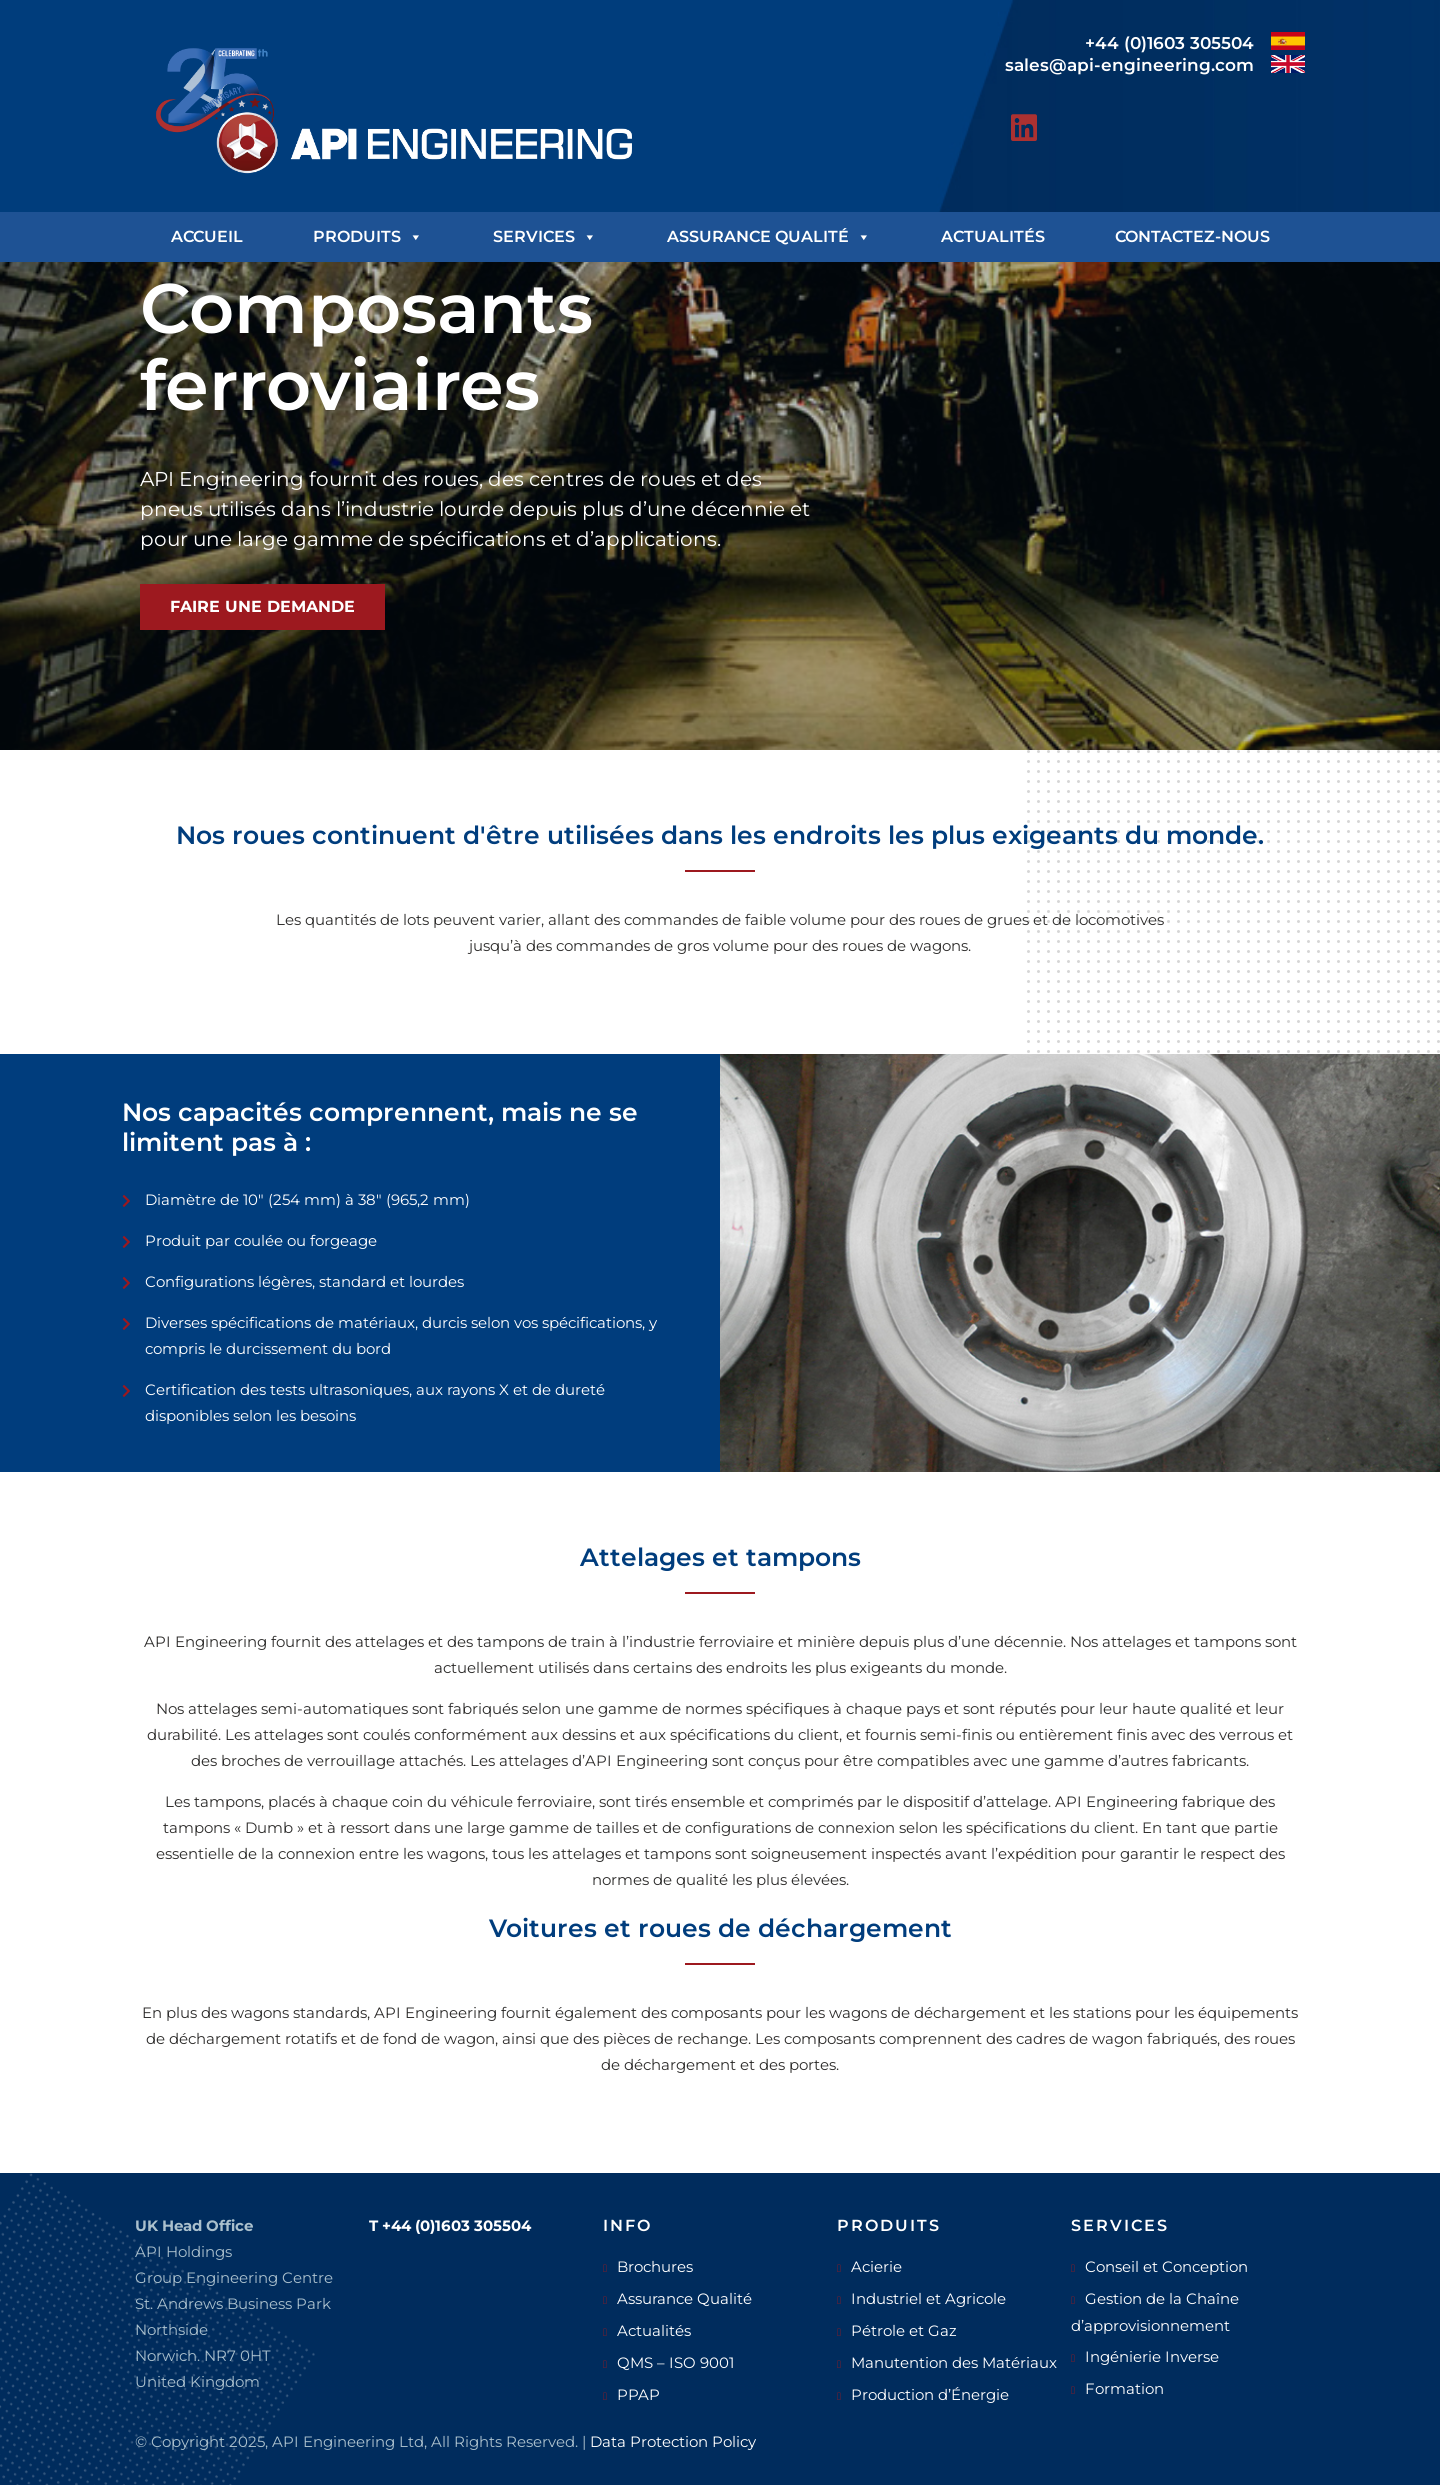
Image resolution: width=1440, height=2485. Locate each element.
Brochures (655, 2266)
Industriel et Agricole (928, 2298)
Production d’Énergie (930, 2394)
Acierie (876, 2266)
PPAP (638, 2394)
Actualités (993, 236)
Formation (1124, 2388)
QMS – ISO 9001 (675, 2362)
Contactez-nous (1192, 236)
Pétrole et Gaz (904, 2330)
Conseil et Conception (1166, 2266)
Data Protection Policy (673, 2441)
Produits (368, 236)
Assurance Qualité (769, 236)
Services (545, 236)
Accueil (207, 236)
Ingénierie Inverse (1152, 2356)
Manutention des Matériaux (954, 2362)
